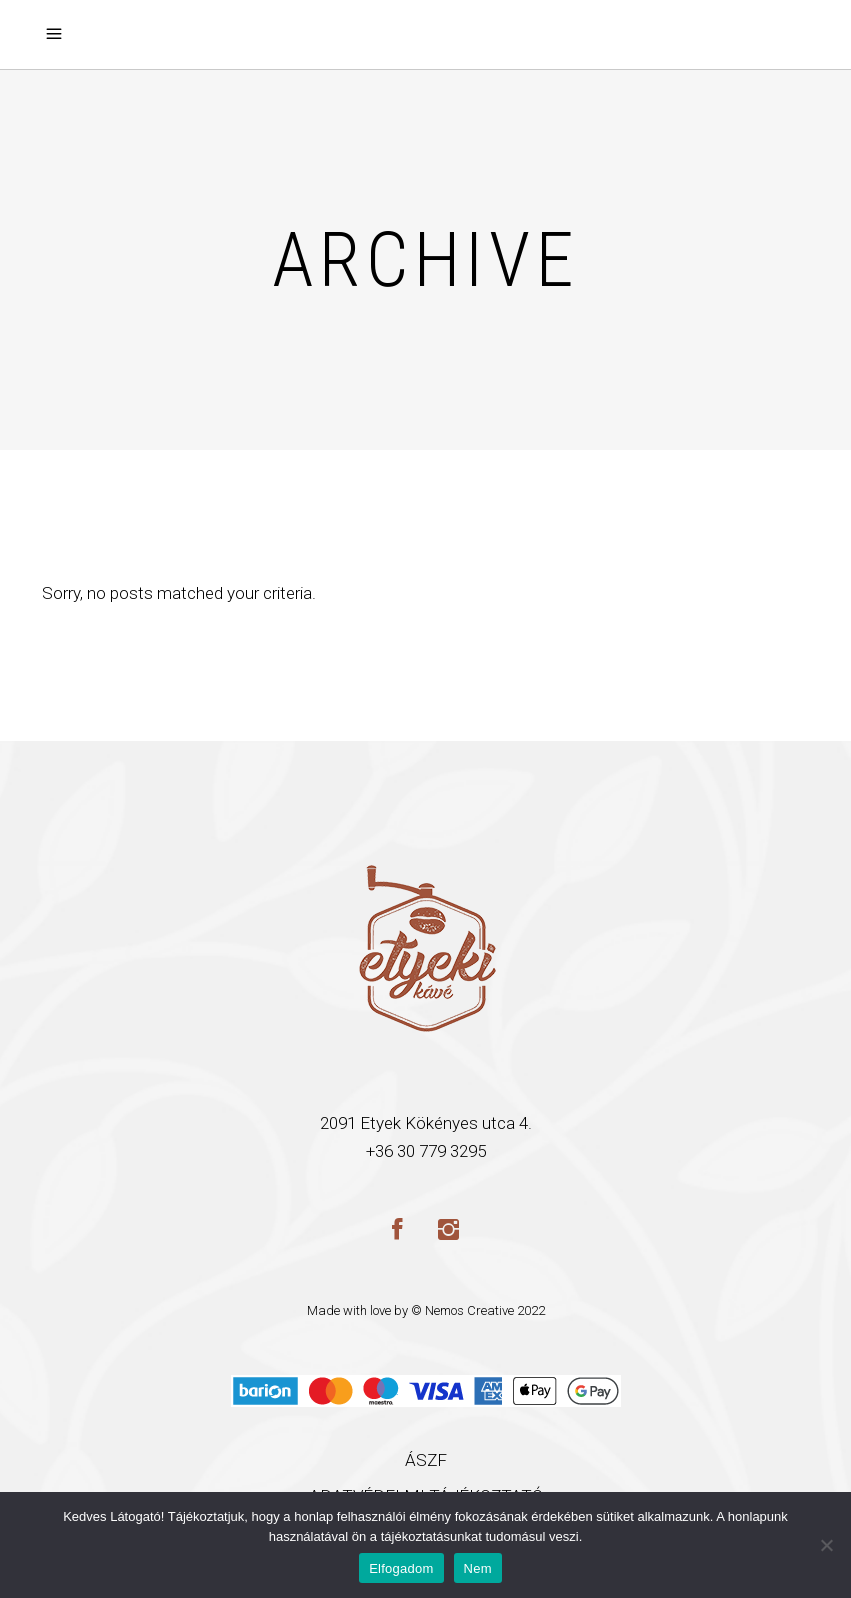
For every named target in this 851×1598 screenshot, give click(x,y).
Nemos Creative (469, 1310)
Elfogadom (401, 1568)
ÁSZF (426, 1460)
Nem (478, 1568)
